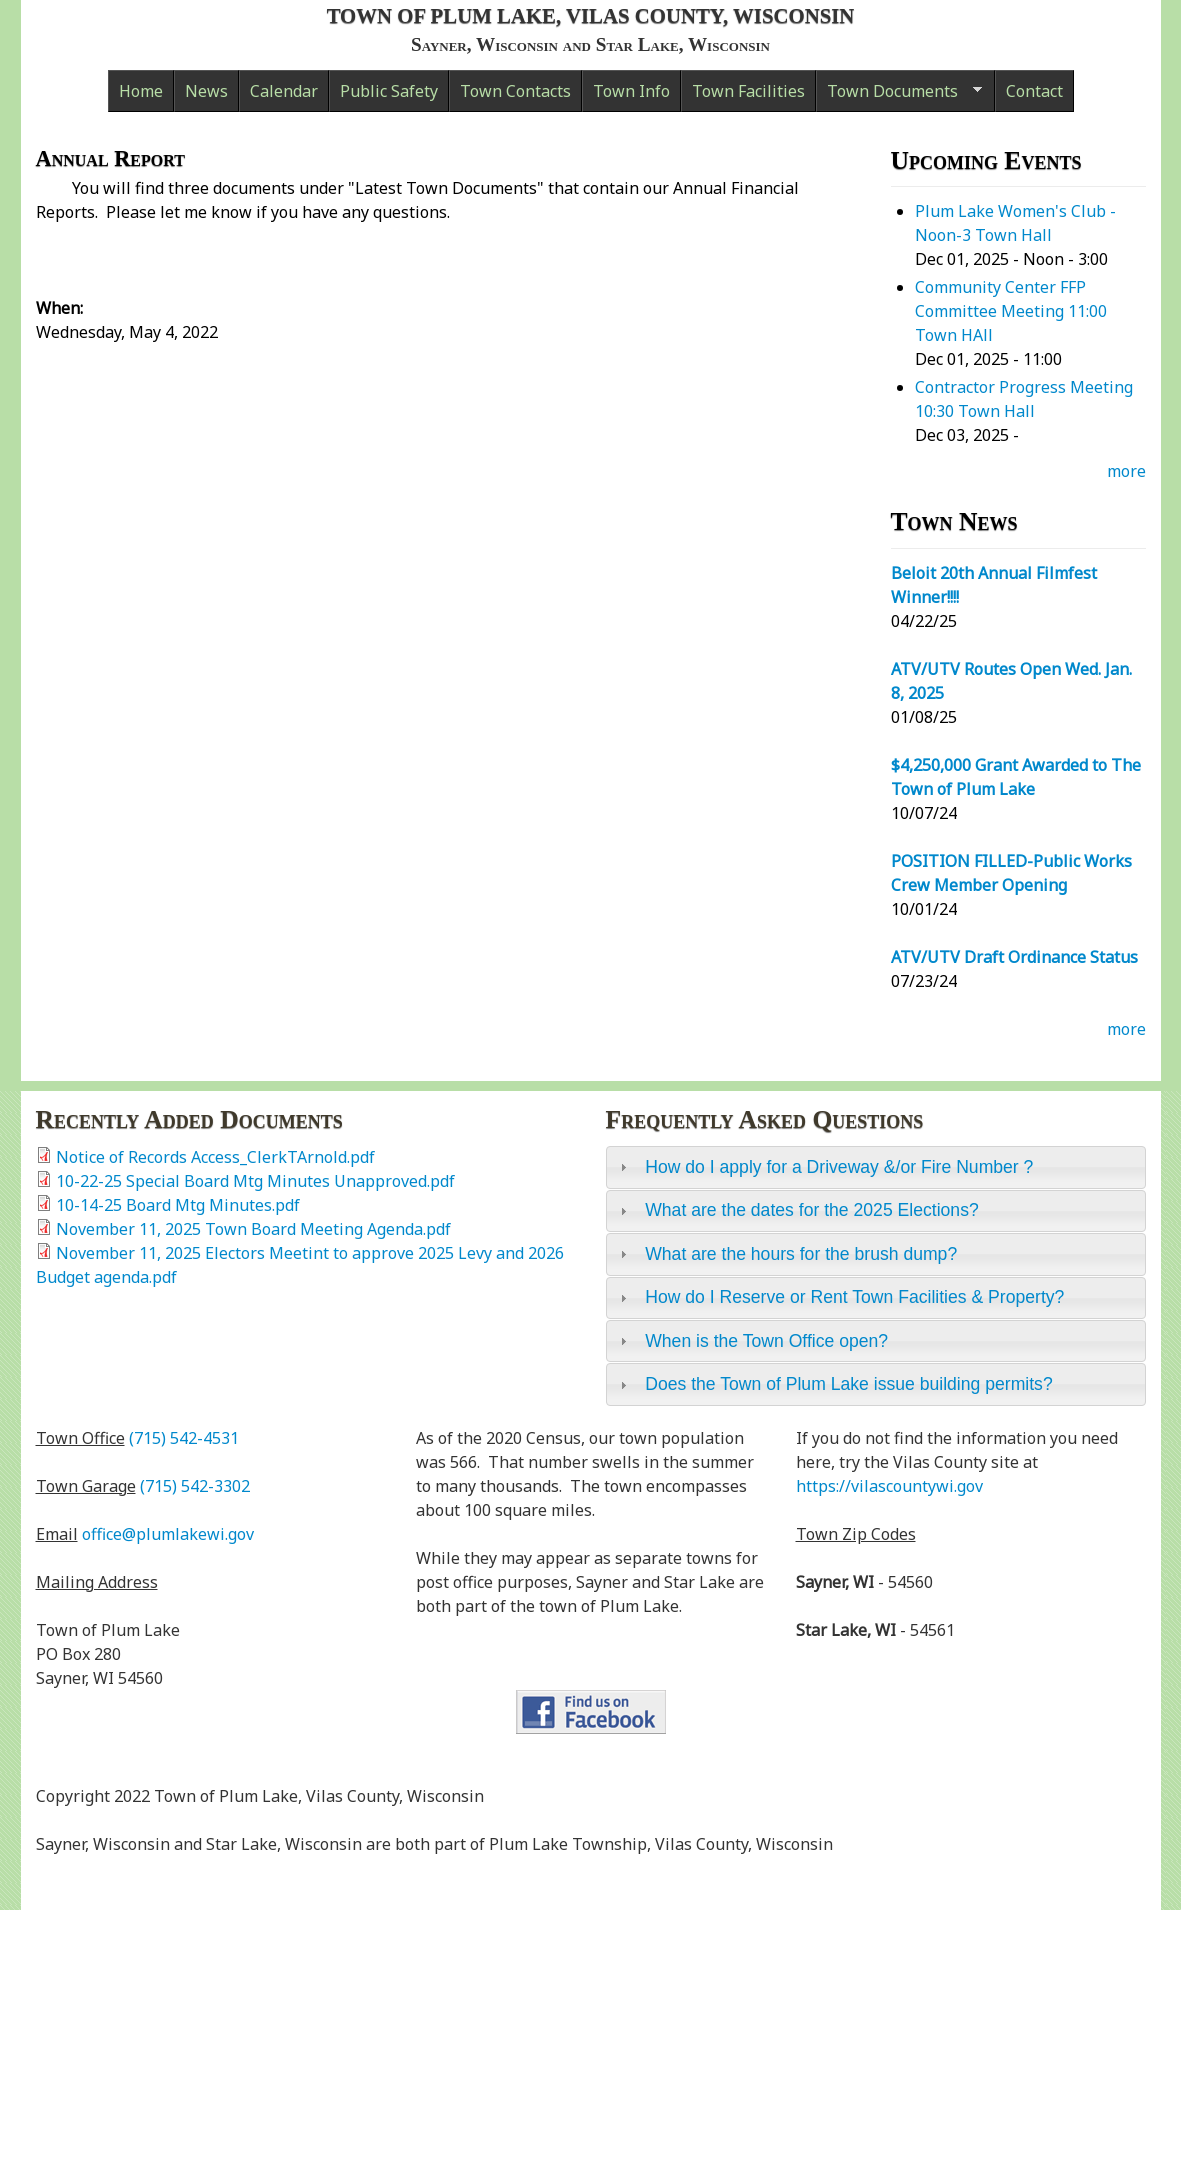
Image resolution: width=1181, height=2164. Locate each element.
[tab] (876, 1167)
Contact (1034, 91)
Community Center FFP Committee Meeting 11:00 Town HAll (1011, 311)
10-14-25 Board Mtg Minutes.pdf (178, 1205)
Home (141, 91)
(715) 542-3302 (195, 1486)
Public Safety (389, 91)
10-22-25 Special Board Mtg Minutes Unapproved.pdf (255, 1181)
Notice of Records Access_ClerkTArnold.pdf (215, 1157)
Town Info (631, 91)
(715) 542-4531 (184, 1438)
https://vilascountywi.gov (889, 1486)
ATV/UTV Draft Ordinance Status (1014, 957)
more (1126, 471)
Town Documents (899, 96)
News (206, 91)
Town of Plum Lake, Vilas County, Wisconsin (591, 15)
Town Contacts (515, 91)
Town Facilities (748, 91)
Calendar (284, 91)
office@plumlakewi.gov (168, 1534)
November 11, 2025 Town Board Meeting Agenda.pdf (253, 1229)
